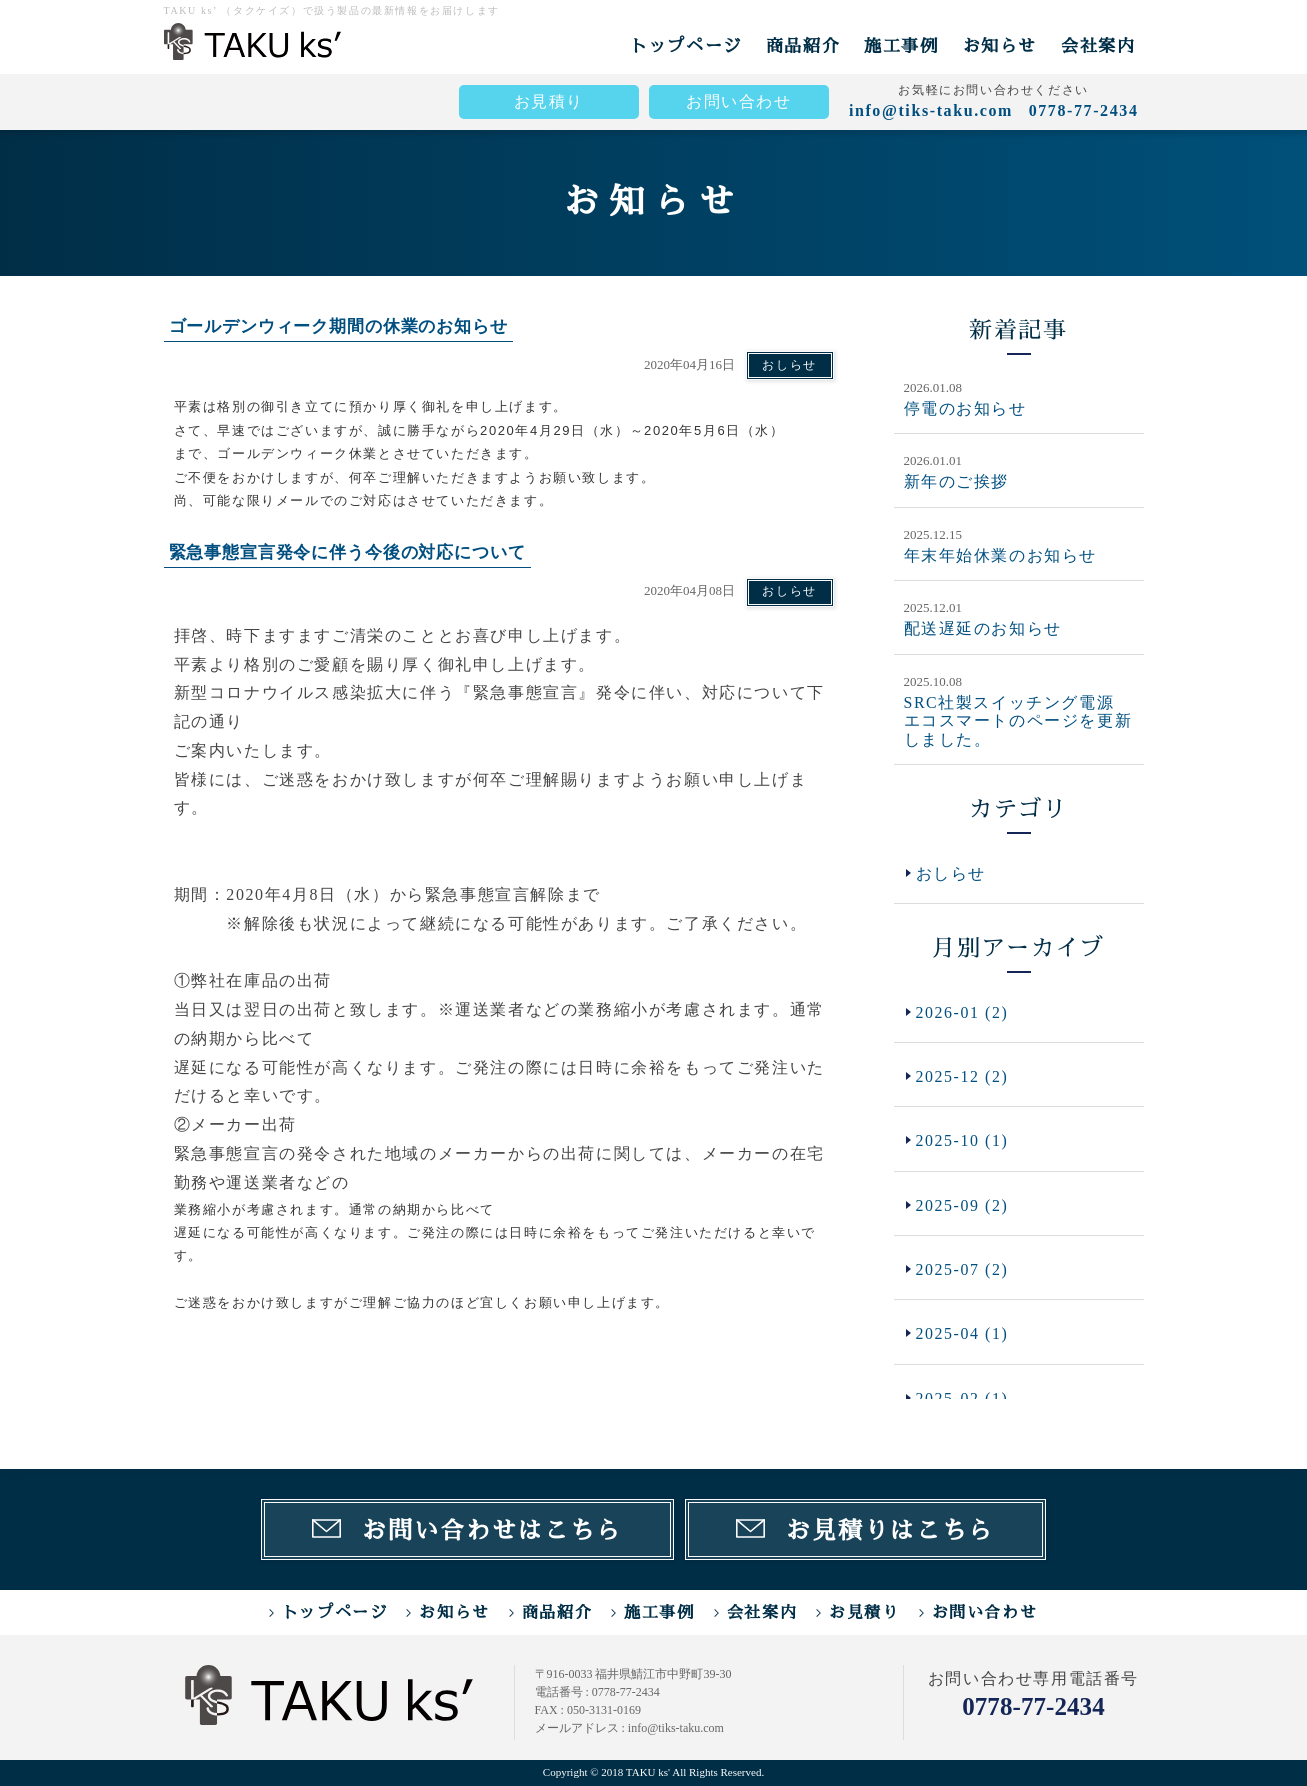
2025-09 (963, 1205)
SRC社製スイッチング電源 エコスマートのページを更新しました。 (1018, 720)
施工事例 (901, 45)
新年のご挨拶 (957, 481)
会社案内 (1098, 45)
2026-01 (963, 1011)
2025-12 (963, 1076)
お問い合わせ (739, 101)
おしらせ (789, 365)
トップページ (686, 45)
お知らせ (1000, 45)
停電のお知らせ (965, 408)
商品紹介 (803, 45)
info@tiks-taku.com (931, 110)
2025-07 (963, 1270)
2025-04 (963, 1335)
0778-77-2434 (1034, 1706)
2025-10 (963, 1141)
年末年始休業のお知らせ (1001, 554)
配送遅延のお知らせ (983, 628)
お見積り (549, 101)
